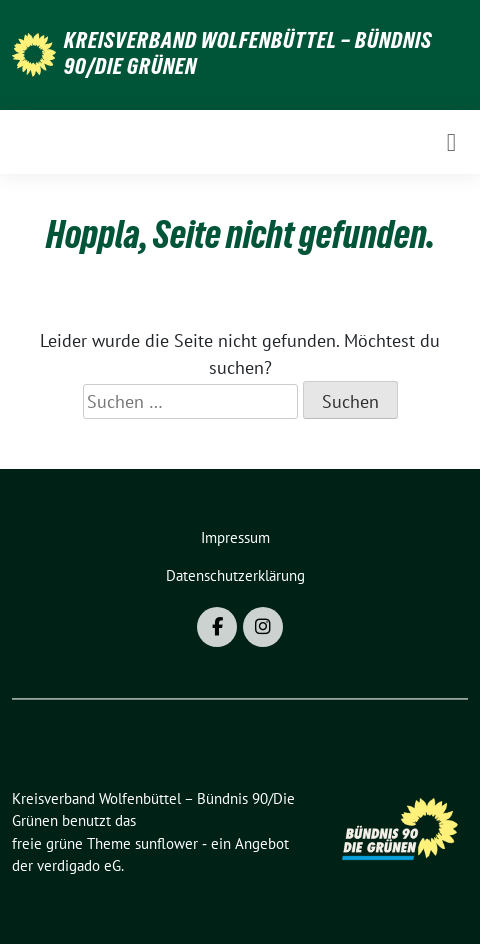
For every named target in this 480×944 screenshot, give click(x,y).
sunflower (166, 843)
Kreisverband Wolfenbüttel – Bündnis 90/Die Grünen (248, 53)
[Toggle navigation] (451, 142)
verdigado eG (79, 865)
